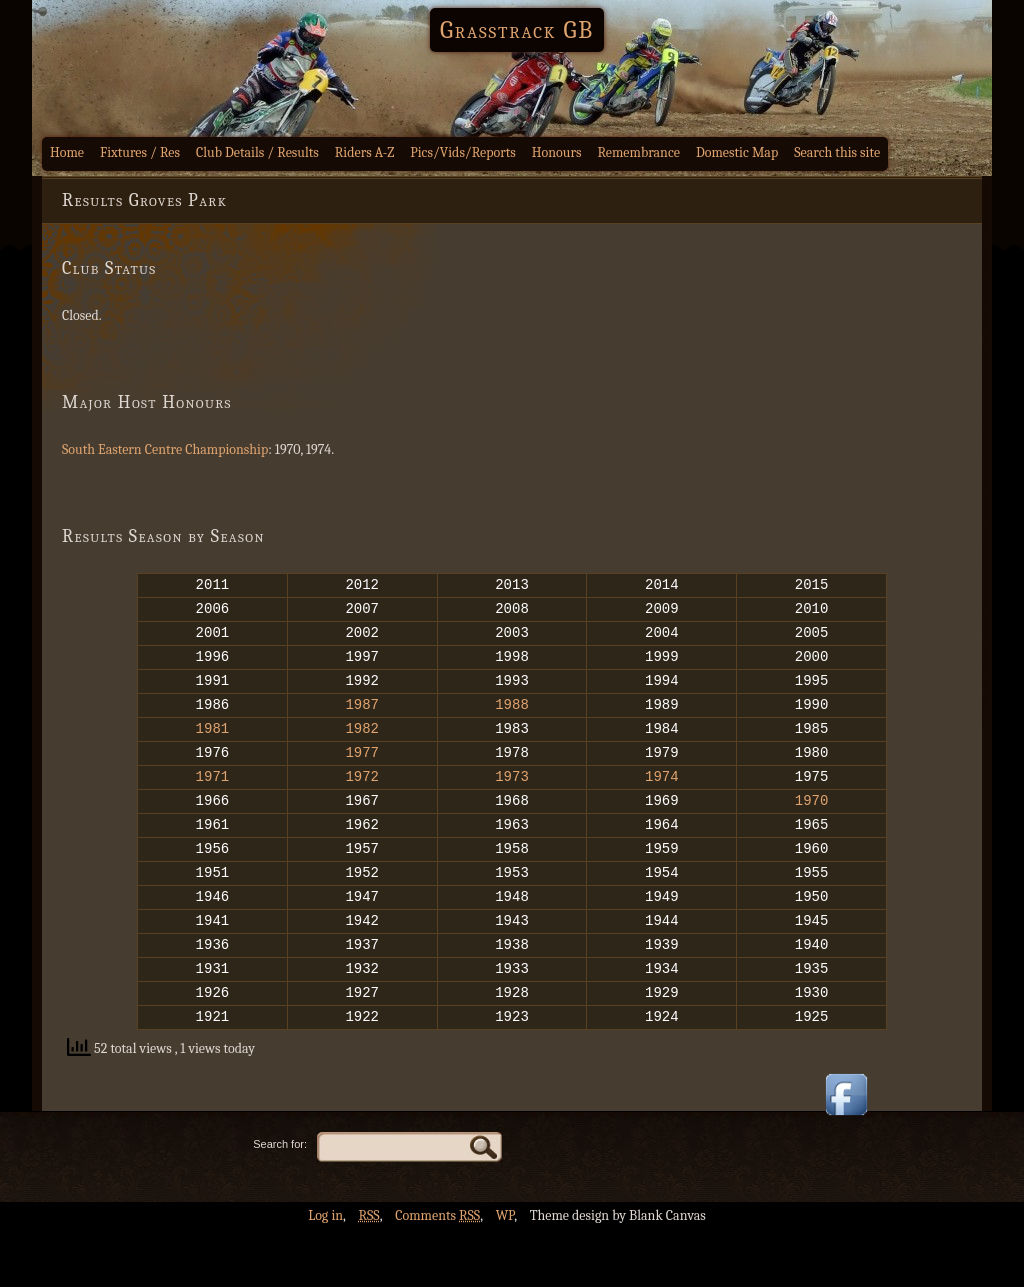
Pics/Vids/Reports (463, 152)
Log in (325, 1272)
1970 (812, 829)
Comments (437, 1272)
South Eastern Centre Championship (165, 449)
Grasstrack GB (517, 30)
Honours (557, 152)
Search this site (837, 152)
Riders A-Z (365, 152)
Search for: (280, 1201)
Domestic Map (737, 152)
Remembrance (638, 152)
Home (67, 152)
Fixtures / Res (140, 152)
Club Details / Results (257, 152)
